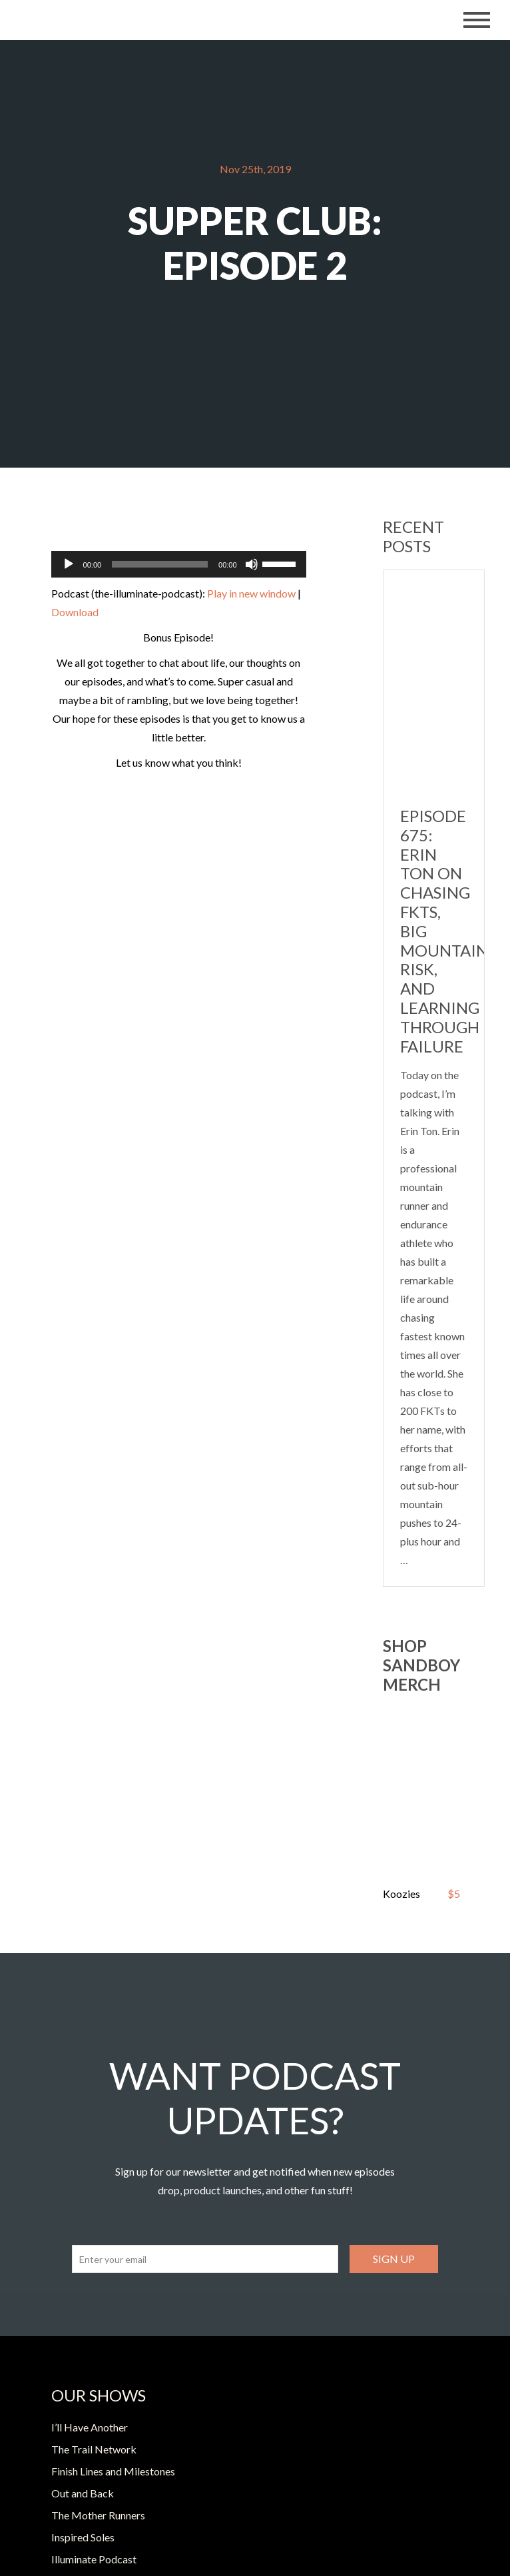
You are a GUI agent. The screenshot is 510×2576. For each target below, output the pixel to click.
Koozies (401, 1893)
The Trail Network (93, 2449)
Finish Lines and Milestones (113, 2471)
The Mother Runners (98, 2515)
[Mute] (251, 564)
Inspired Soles (83, 2537)
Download (75, 612)
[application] (178, 564)
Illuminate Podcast (93, 2559)
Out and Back (82, 2493)
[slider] (160, 564)
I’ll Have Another (89, 2427)
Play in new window (251, 593)
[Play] (68, 564)
